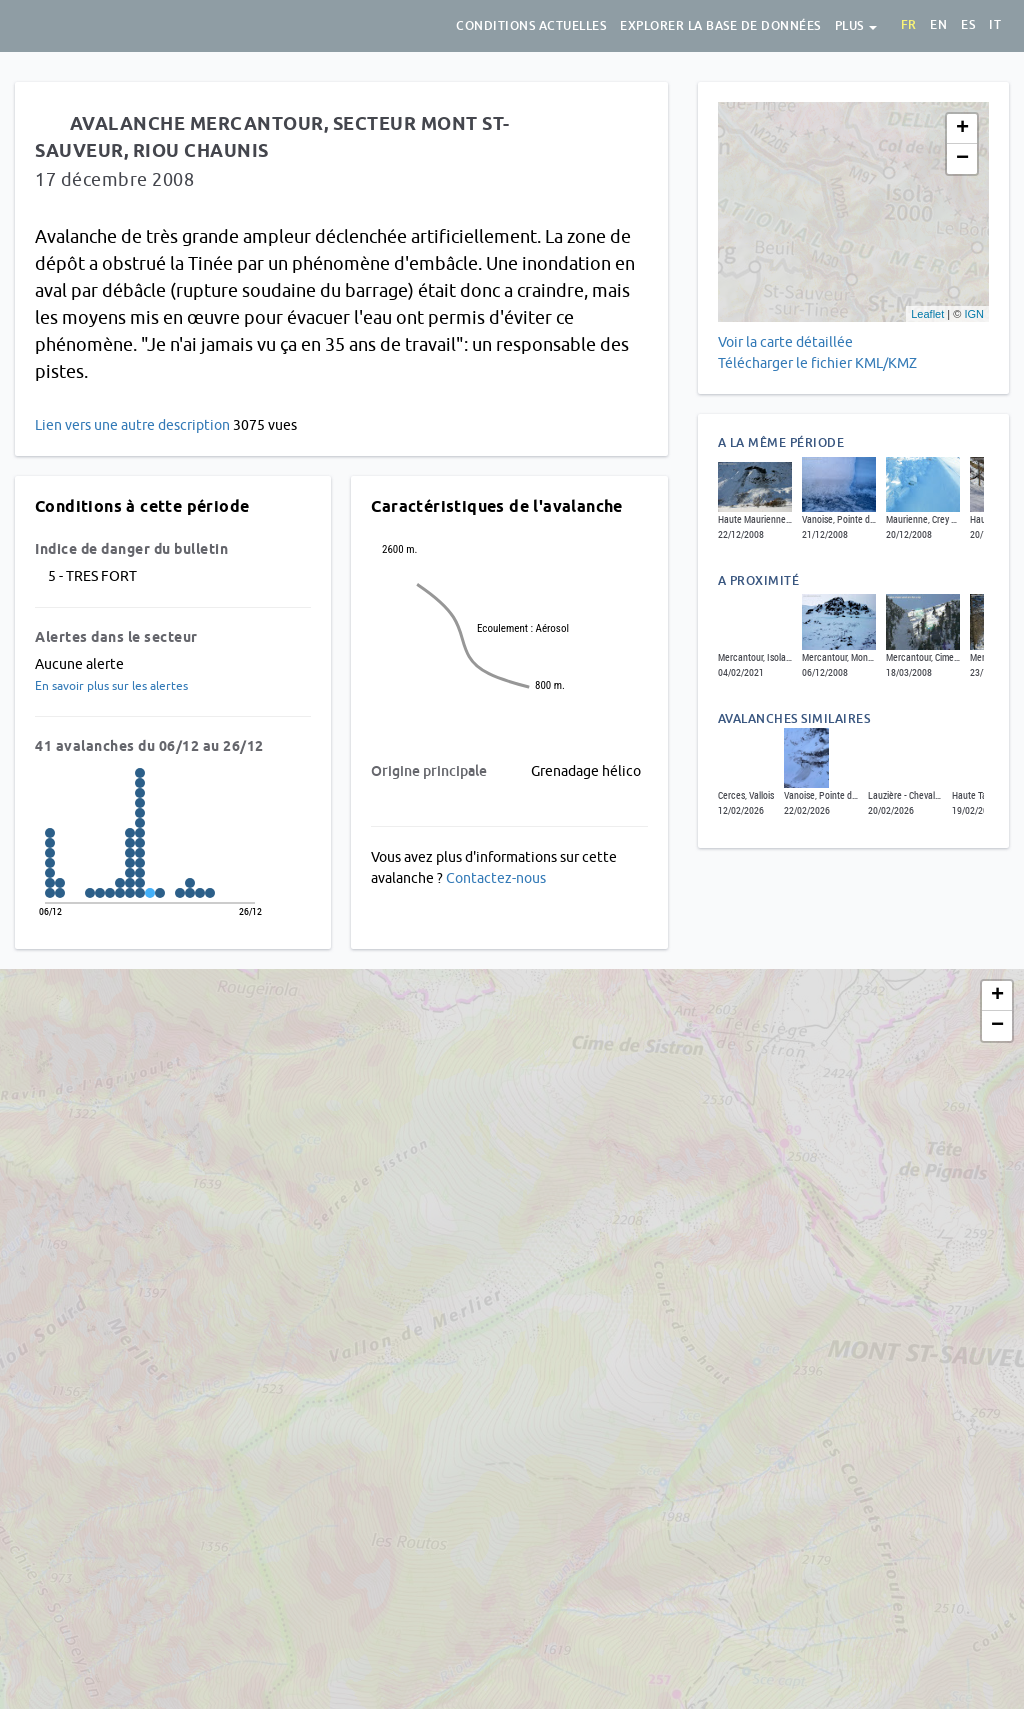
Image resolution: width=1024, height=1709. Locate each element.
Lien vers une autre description (132, 425)
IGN (974, 314)
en (938, 25)
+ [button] (962, 129)
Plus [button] (856, 26)
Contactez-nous (496, 878)
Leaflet (927, 314)
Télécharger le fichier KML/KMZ (819, 363)
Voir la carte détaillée (785, 342)
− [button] (962, 159)
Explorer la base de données (720, 26)
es (968, 25)
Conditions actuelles (531, 26)
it (995, 25)
